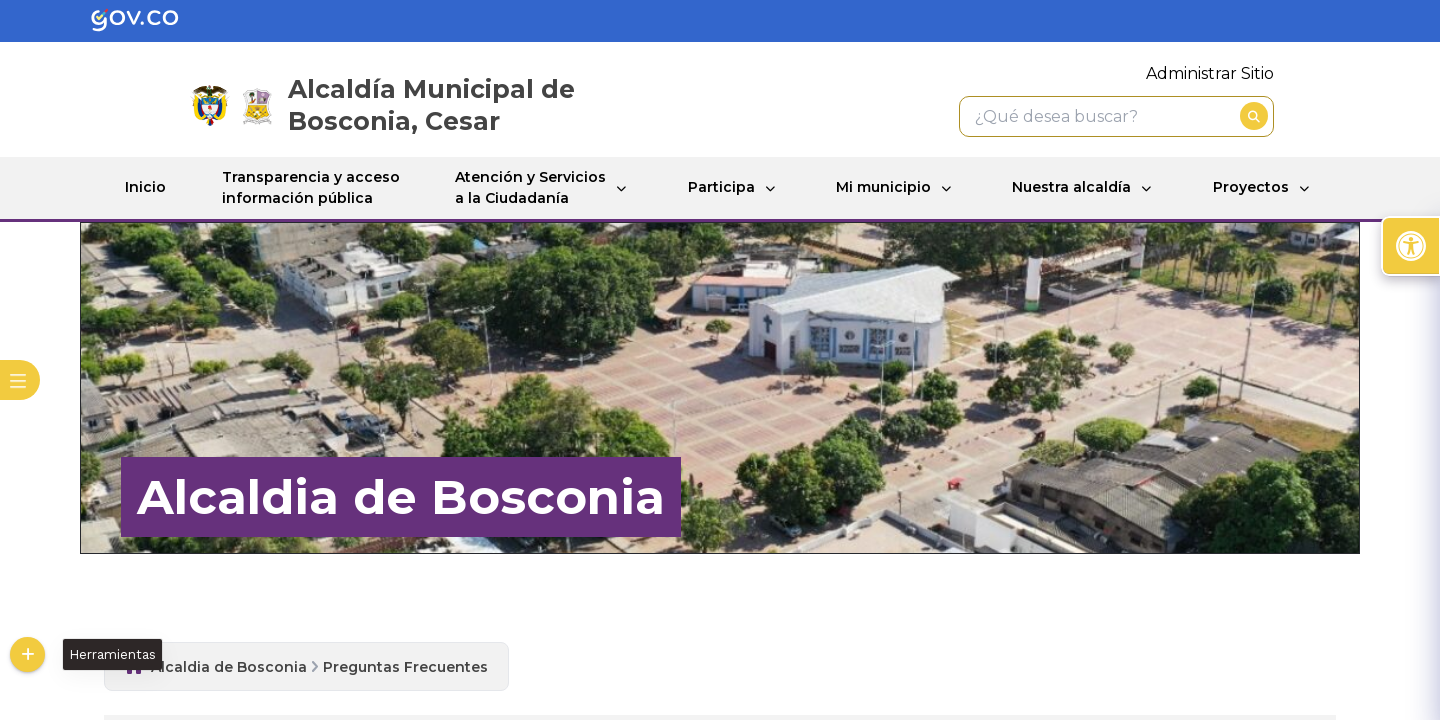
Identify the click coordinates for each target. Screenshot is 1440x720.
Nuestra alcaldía (1071, 187)
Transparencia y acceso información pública (311, 187)
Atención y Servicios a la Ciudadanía (530, 187)
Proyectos (1251, 187)
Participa (721, 187)
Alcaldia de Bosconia (229, 667)
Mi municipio (883, 187)
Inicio (145, 187)
